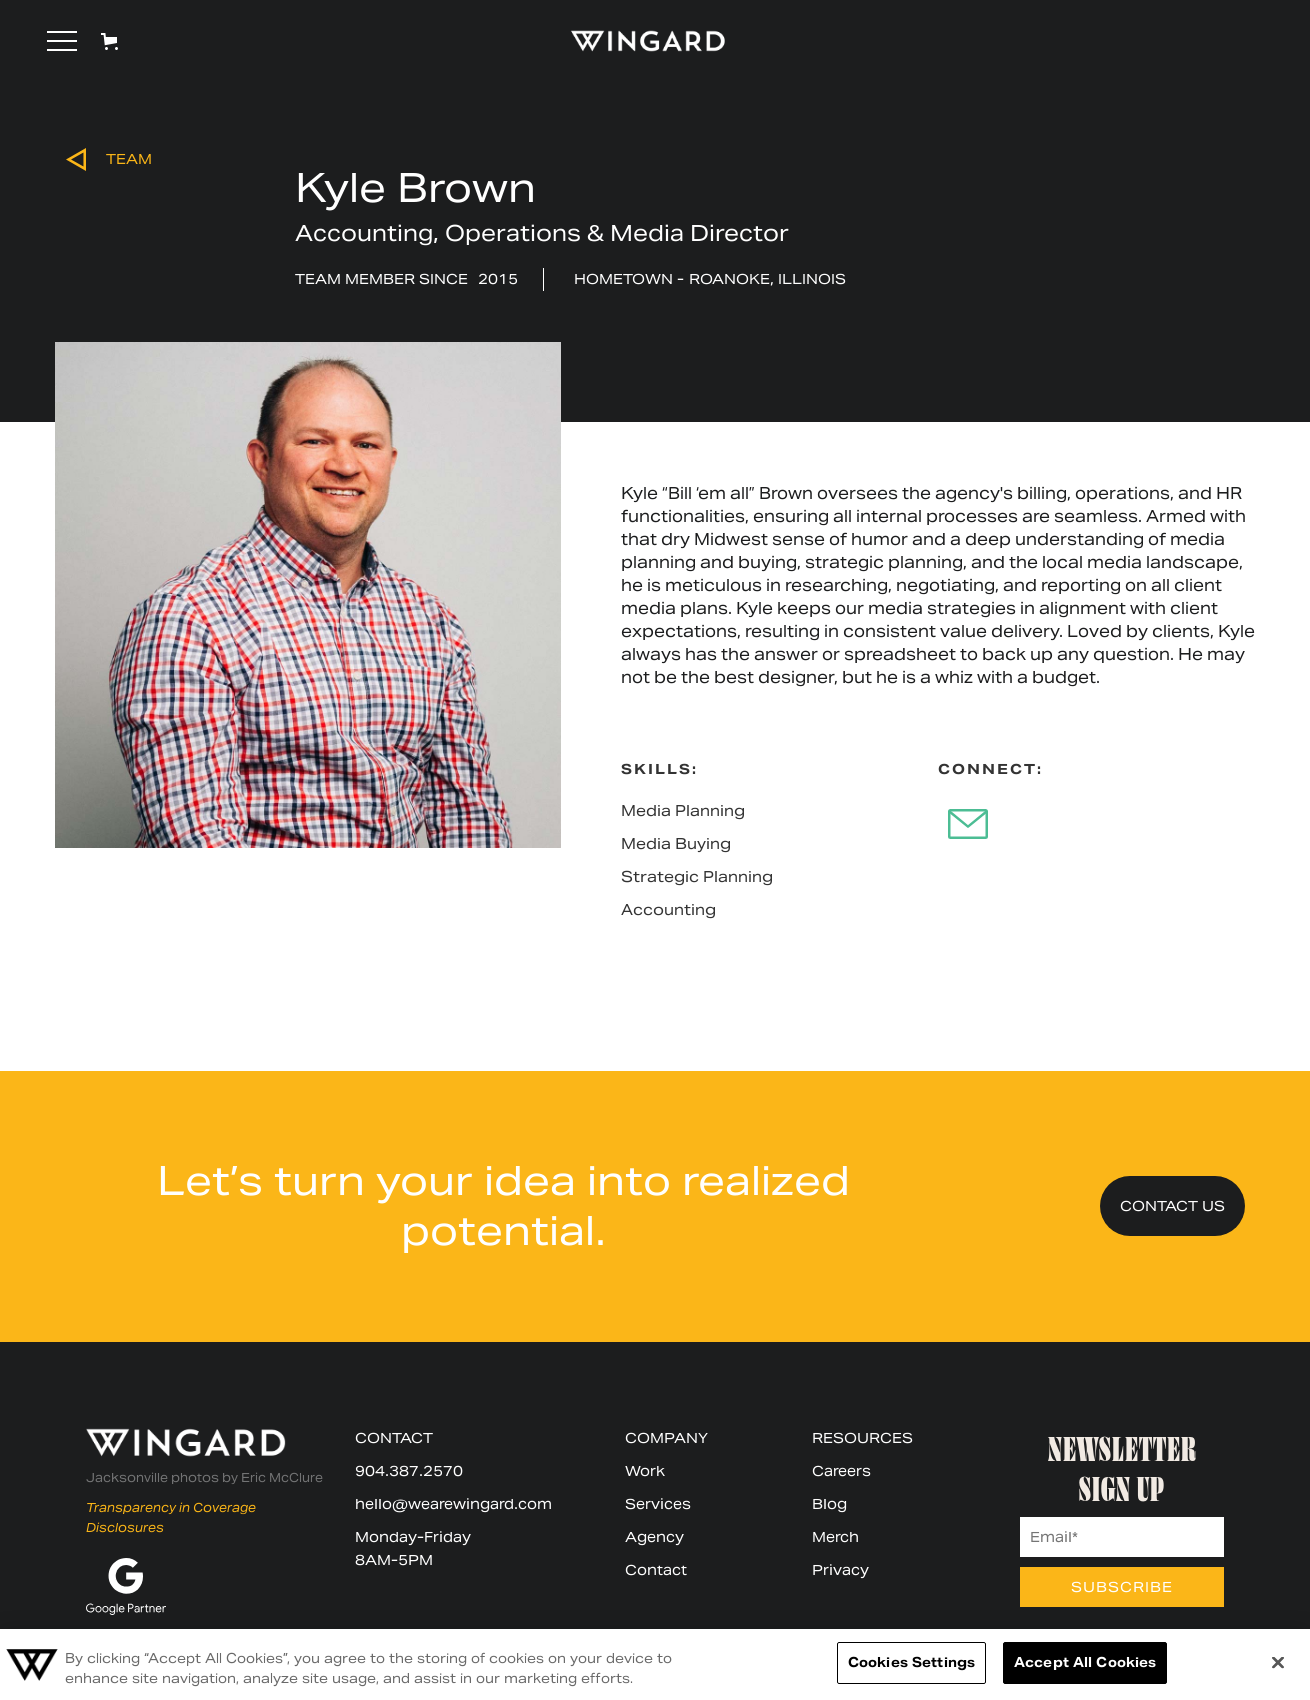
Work (645, 1471)
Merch (835, 1537)
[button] (62, 41)
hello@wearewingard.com (453, 1504)
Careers (841, 1471)
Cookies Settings (911, 1662)
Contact (656, 1570)
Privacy (840, 1570)
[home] (639, 41)
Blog (829, 1504)
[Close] (1278, 1662)
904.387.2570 (409, 1471)
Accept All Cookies (1085, 1662)
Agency (654, 1537)
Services (658, 1504)
